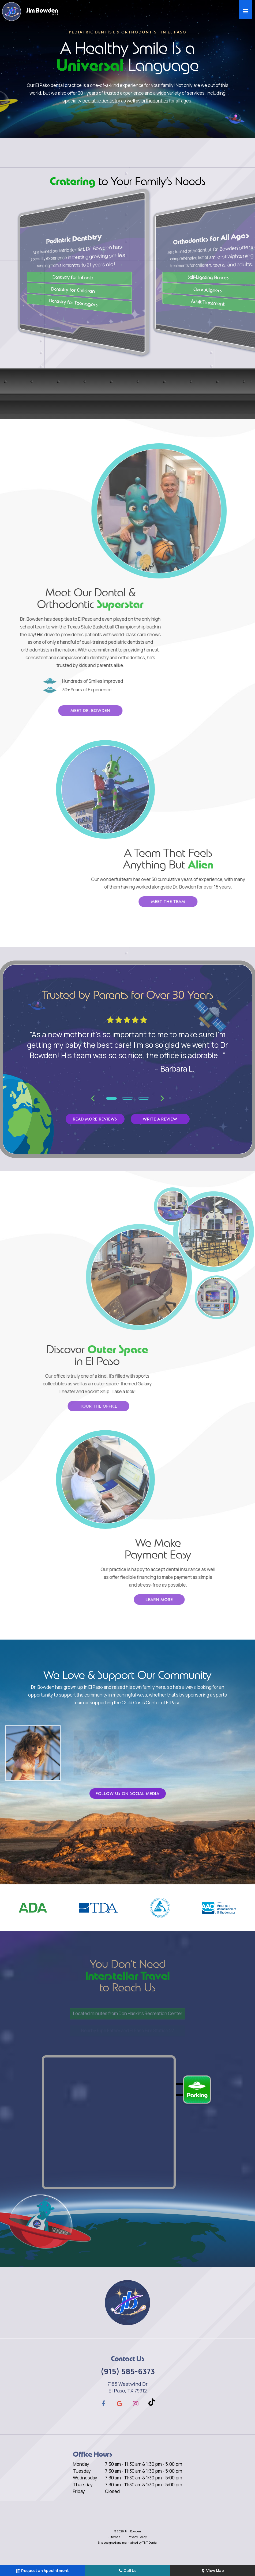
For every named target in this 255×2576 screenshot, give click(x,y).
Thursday (83, 2485)
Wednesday (85, 2478)
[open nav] (246, 9)
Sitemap (114, 2537)
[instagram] (135, 2403)
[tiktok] (151, 2403)
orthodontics (154, 100)
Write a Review (160, 1119)
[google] (119, 2403)
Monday (81, 2464)
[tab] (111, 1098)
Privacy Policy (137, 2537)
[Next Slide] (162, 1098)
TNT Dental (150, 2542)
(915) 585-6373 (127, 2371)
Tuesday (82, 2471)
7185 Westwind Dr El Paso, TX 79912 (127, 2387)
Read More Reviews (95, 1119)
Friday (79, 2491)
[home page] (30, 11)
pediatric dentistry (102, 100)
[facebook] (103, 2403)
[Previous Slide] (93, 1098)
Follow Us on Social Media (127, 1793)
